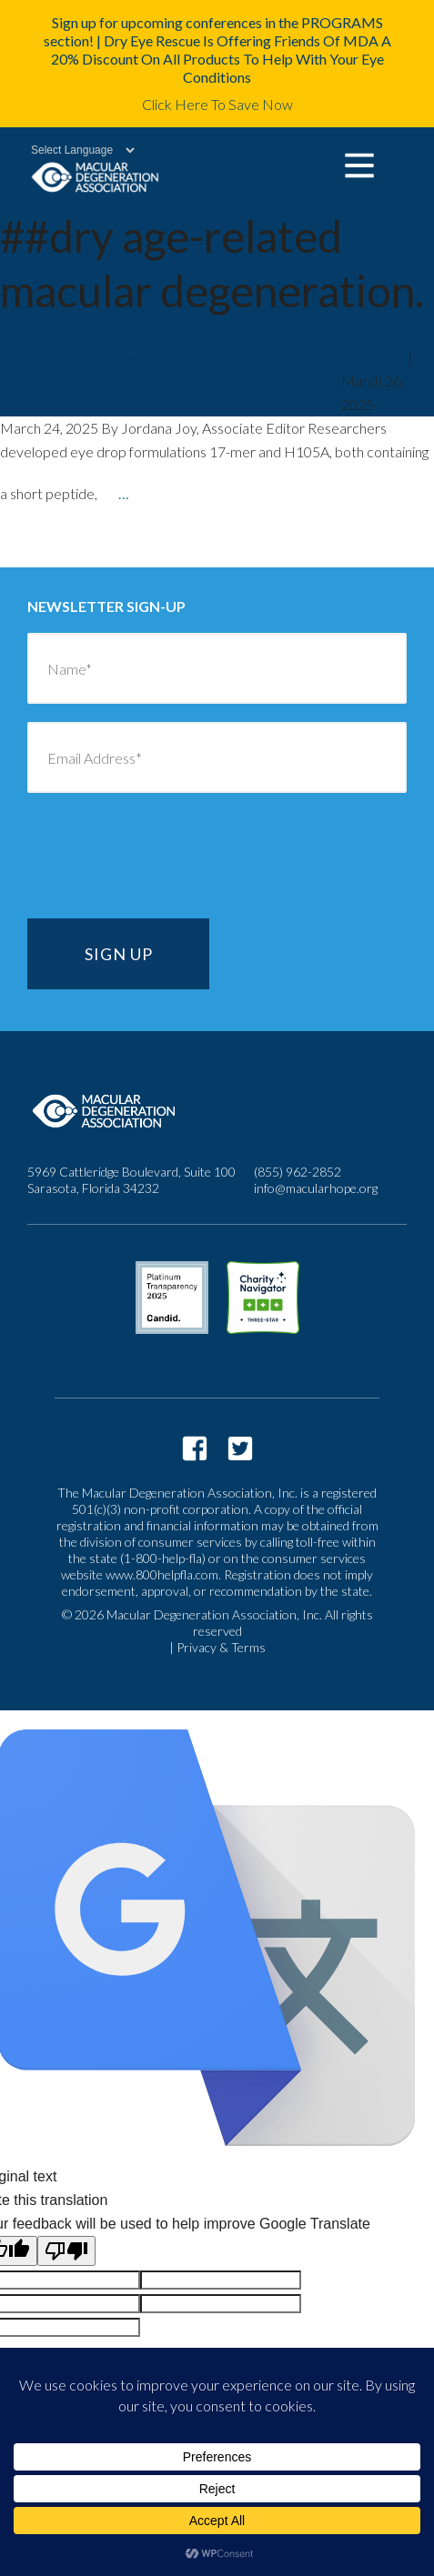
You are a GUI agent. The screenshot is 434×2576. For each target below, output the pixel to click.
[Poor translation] (66, 2251)
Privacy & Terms (221, 1647)
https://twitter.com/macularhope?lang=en (240, 1448)
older (52, 545)
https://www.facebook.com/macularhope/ (194, 1448)
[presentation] (165, 864)
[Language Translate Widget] (73, 150)
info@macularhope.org (316, 1188)
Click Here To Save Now (217, 104)
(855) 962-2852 (297, 1171)
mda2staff (373, 357)
